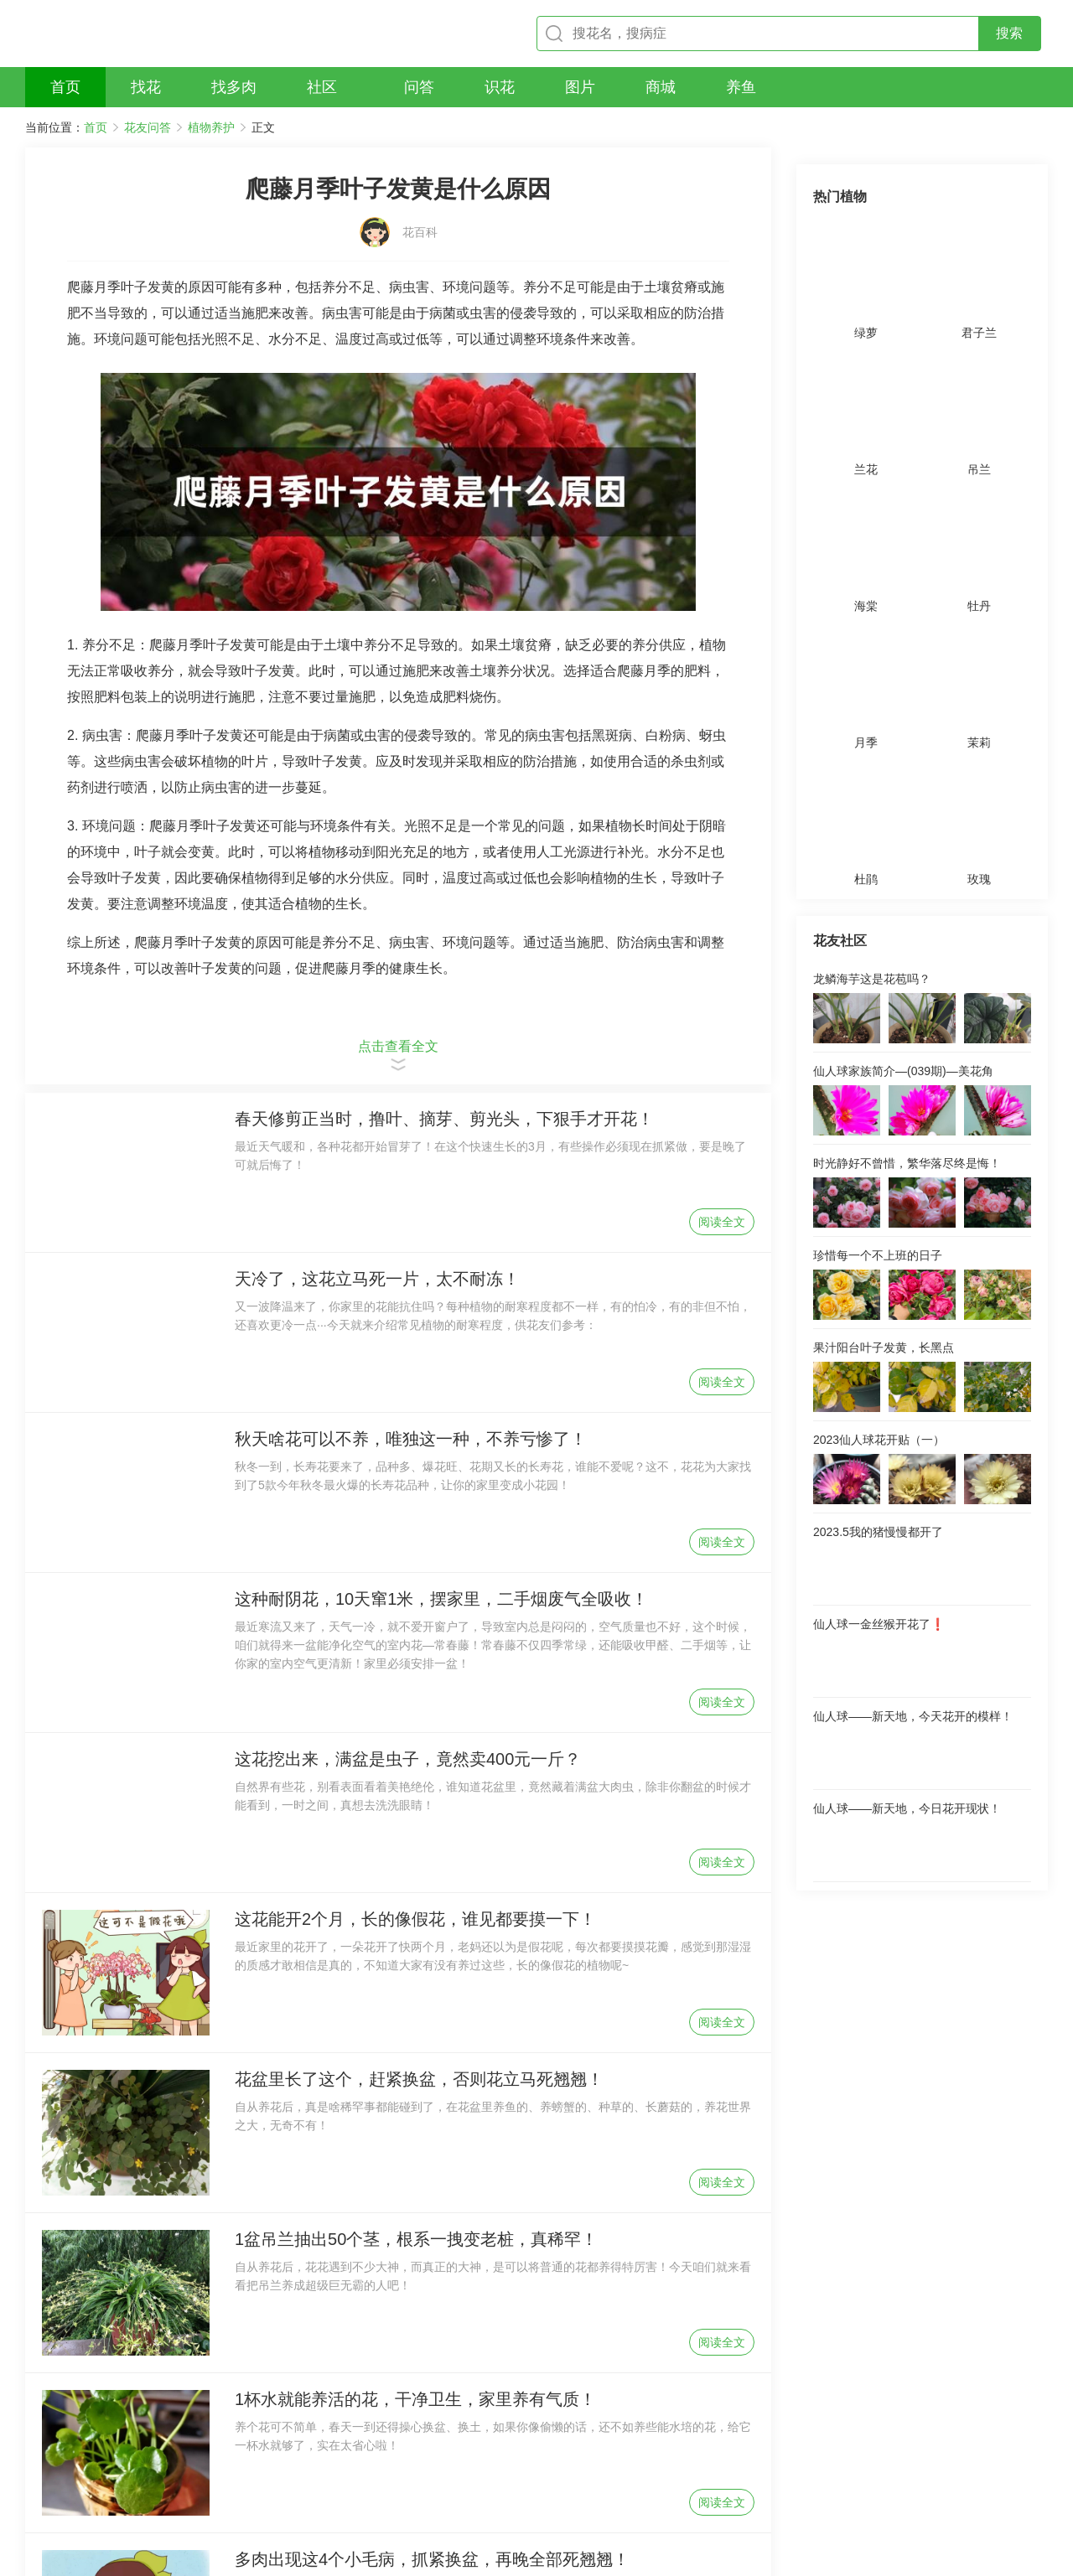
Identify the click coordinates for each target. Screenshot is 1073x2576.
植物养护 (211, 127)
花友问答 (147, 127)
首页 (95, 127)
